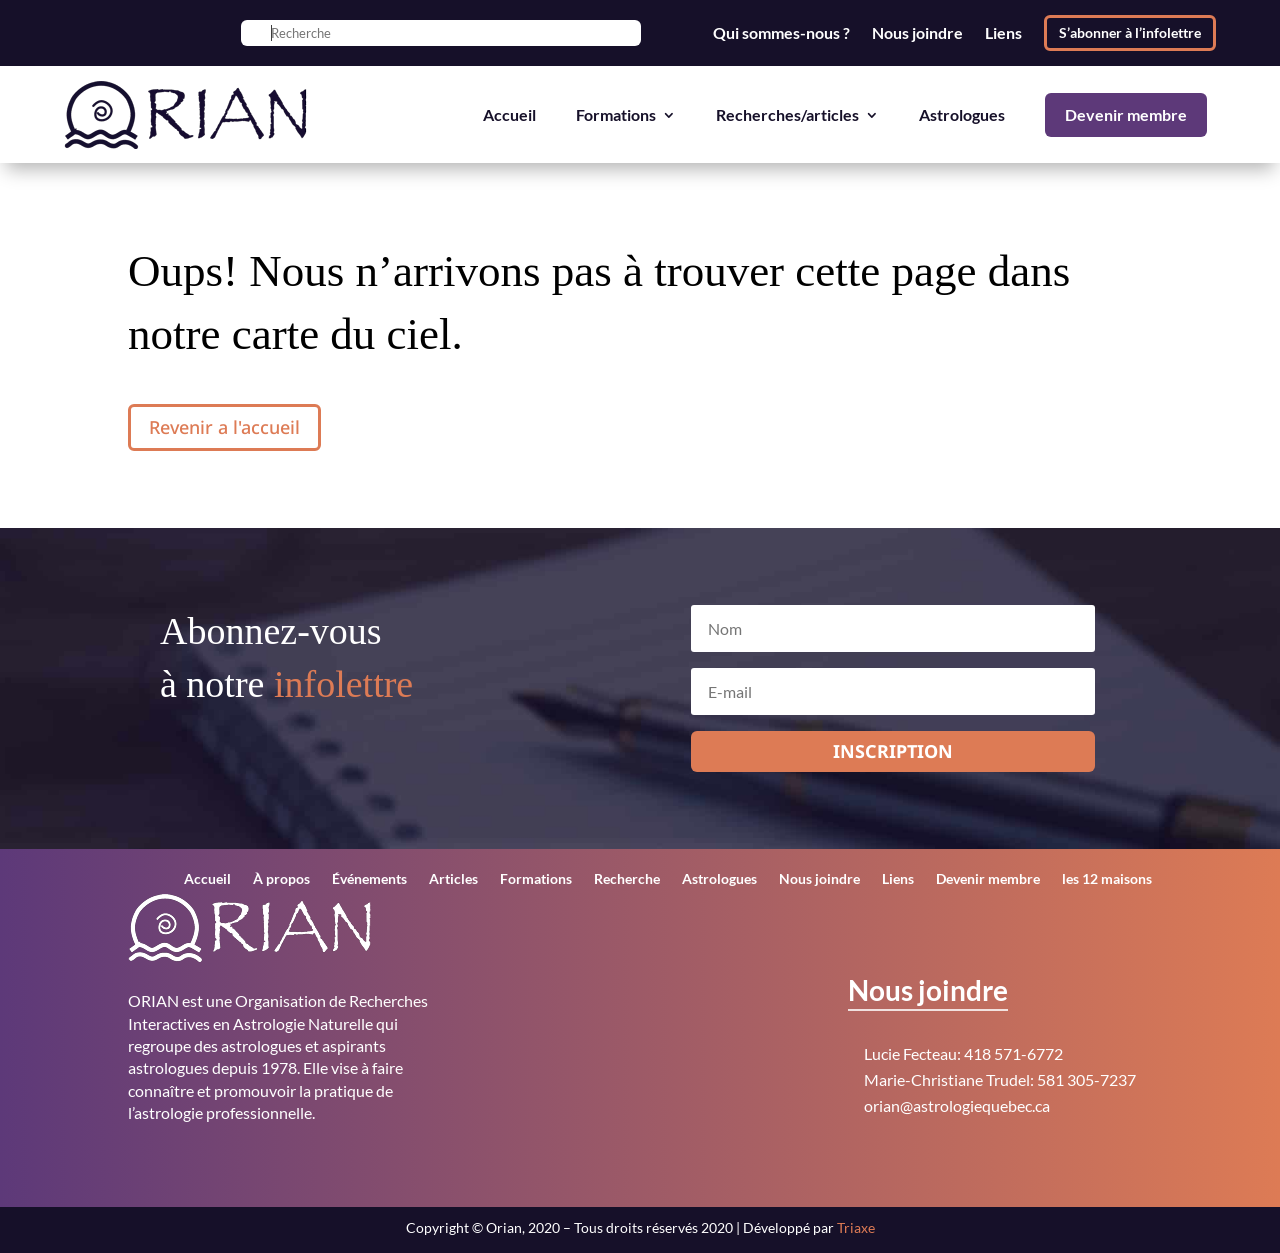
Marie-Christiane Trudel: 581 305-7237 (1000, 1079)
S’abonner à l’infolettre (1130, 32)
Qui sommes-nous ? (781, 33)
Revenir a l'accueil (224, 427)
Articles (453, 879)
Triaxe (856, 1227)
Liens (1003, 33)
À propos (281, 879)
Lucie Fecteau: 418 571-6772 (963, 1053)
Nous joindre (917, 33)
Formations (616, 114)
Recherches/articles (787, 114)
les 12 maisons (1107, 879)
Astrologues (962, 114)
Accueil (509, 114)
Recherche (627, 879)
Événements (369, 879)
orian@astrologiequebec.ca (957, 1105)
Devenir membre (1126, 114)
